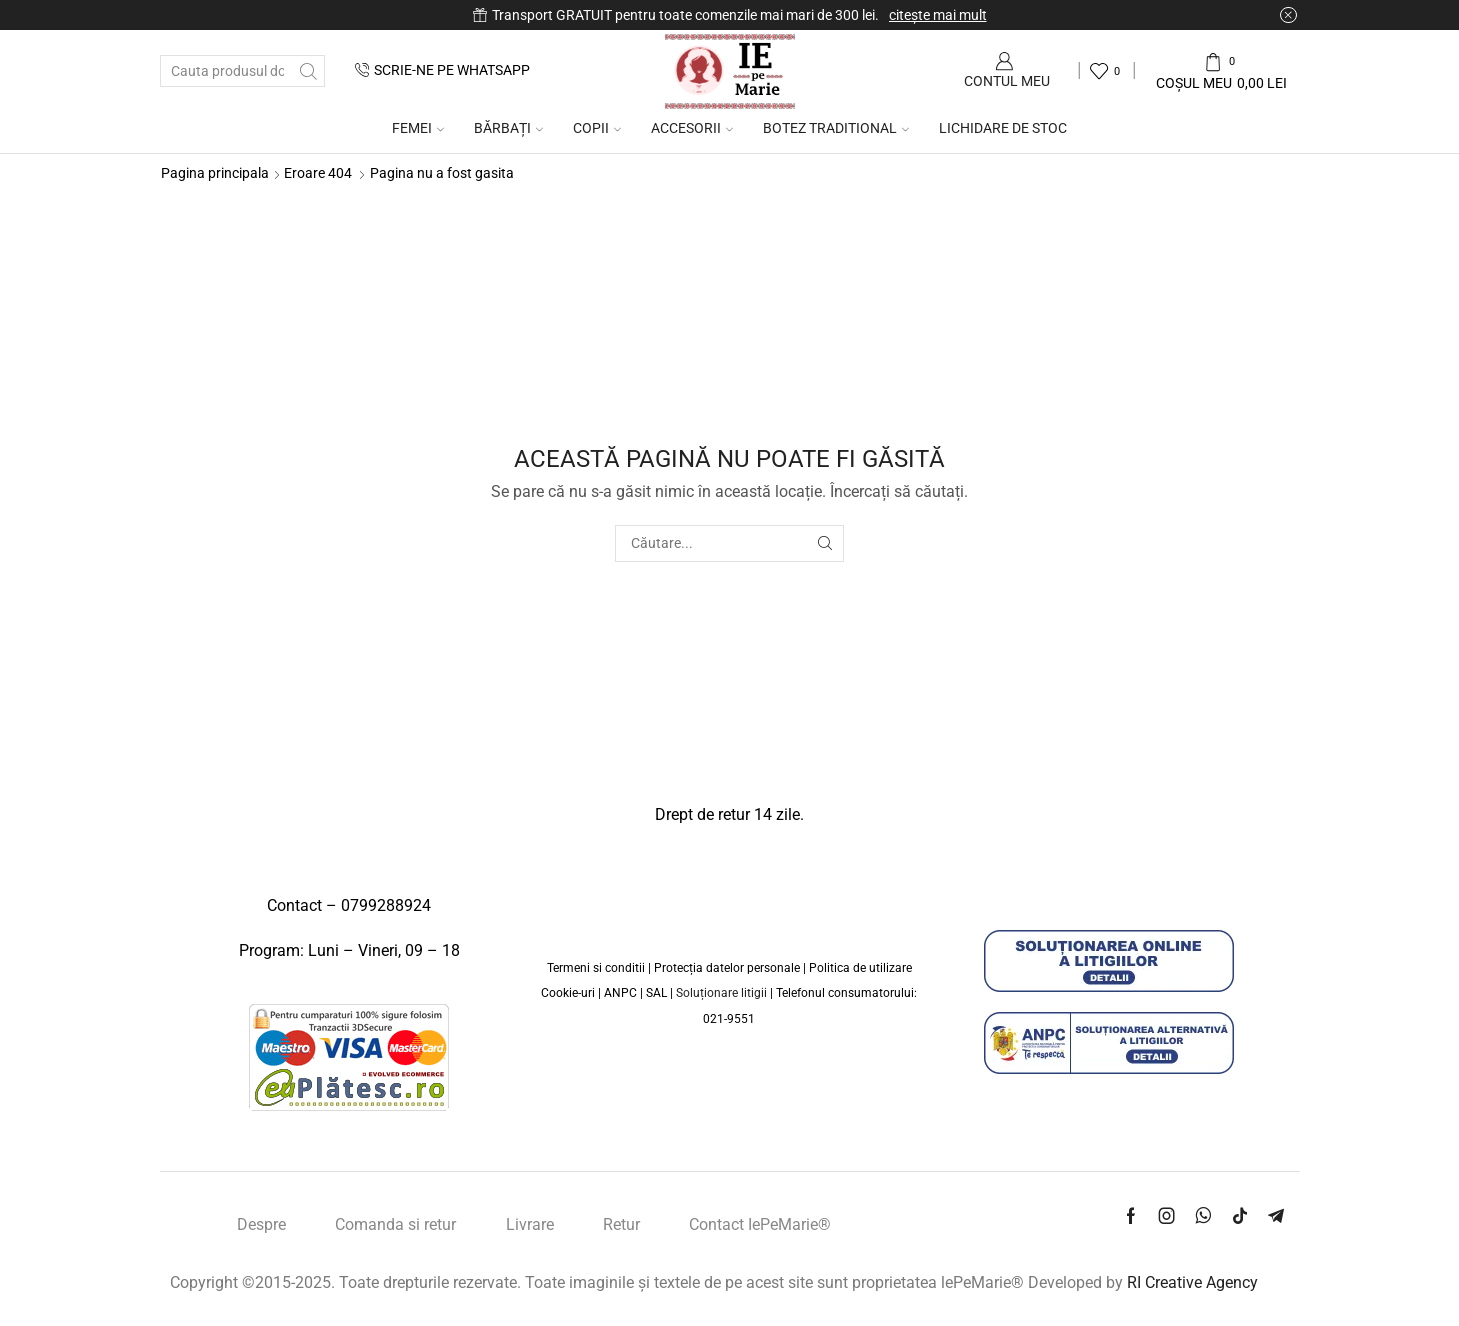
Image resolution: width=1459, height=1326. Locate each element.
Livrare (530, 1224)
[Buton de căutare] (309, 71)
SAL (658, 993)
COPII (597, 128)
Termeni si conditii (596, 968)
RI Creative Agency (1192, 1282)
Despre (261, 1224)
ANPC (622, 993)
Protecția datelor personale (727, 968)
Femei (418, 128)
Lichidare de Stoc (1003, 128)
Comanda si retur (395, 1224)
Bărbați (508, 128)
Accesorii (692, 128)
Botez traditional (836, 128)
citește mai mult (938, 15)
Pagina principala (215, 173)
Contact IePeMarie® (760, 1224)
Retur (621, 1224)
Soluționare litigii (721, 993)
